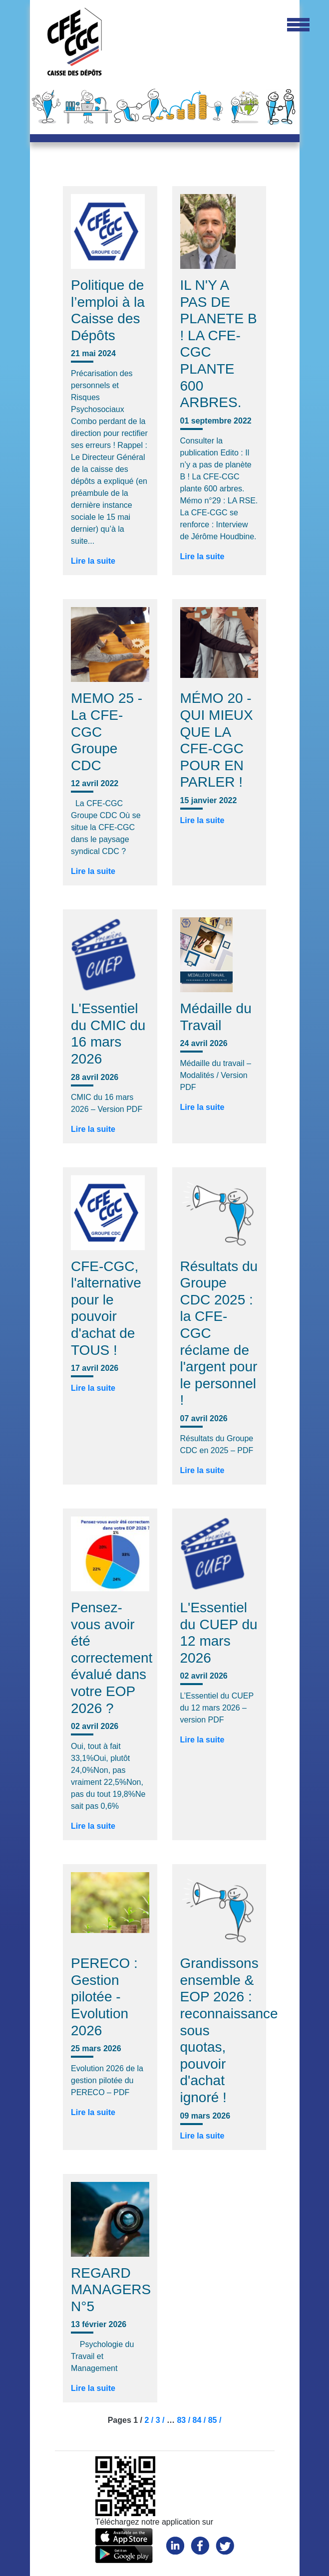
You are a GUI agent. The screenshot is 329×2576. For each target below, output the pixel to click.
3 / (161, 2420)
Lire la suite (93, 561)
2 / (149, 2420)
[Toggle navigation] (298, 25)
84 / (200, 2420)
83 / (184, 2420)
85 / (215, 2420)
